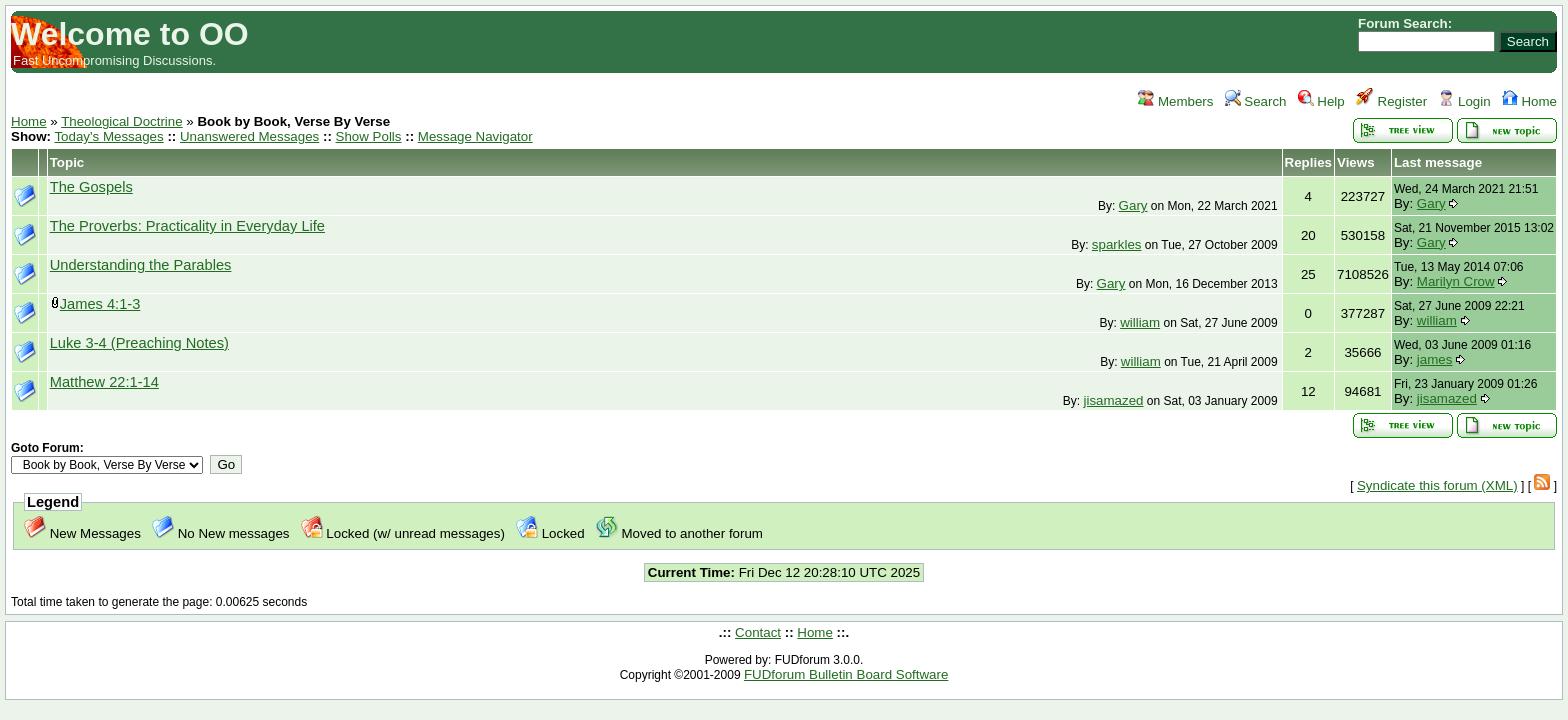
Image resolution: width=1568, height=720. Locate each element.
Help (1321, 101)
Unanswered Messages (249, 136)
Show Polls (369, 136)
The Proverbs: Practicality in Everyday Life (187, 226)
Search (1256, 101)
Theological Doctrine (122, 121)
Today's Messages (108, 136)
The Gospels (91, 187)
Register (1391, 101)
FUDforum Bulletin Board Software (846, 674)
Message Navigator (475, 136)
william (1140, 322)
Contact (758, 632)
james (1435, 359)
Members (1175, 101)
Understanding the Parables (141, 265)
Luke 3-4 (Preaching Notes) (139, 343)
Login (1464, 101)
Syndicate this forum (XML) (1437, 485)
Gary (1133, 205)
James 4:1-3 (100, 304)
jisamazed (1113, 400)
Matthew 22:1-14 (104, 382)
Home (1529, 101)
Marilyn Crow (1456, 281)
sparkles (1117, 244)
